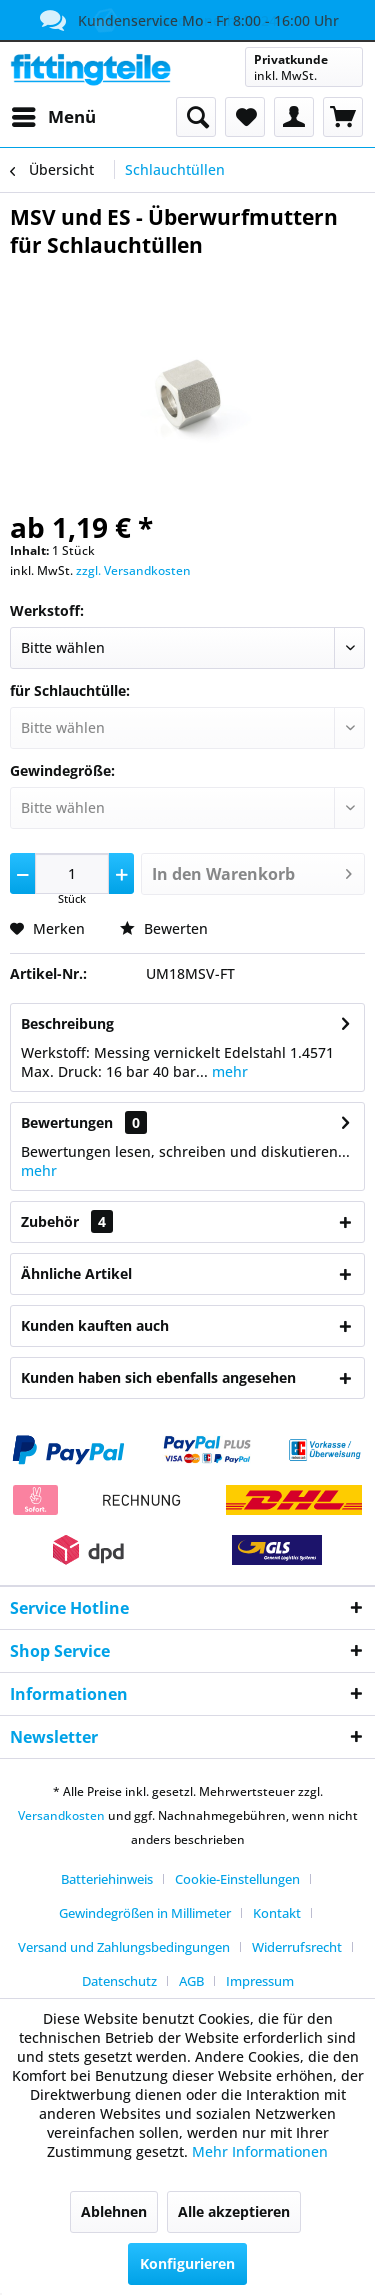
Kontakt (277, 1913)
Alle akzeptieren (234, 2211)
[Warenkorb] (343, 117)
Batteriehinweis (107, 1879)
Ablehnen (114, 2211)
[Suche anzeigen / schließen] (196, 117)
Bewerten (164, 928)
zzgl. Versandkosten (133, 570)
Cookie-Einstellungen (237, 1879)
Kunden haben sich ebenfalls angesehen (158, 1377)
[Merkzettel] (245, 117)
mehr (228, 1071)
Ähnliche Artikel (76, 1273)
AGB (191, 1981)
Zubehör (67, 1221)
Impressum (260, 1981)
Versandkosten (61, 1815)
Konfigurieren (187, 2263)
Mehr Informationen (260, 2151)
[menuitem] (53, 117)
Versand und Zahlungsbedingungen (124, 1947)
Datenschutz (119, 1981)
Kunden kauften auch (95, 1325)
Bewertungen (67, 1122)
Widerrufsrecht (297, 1947)
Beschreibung (67, 1023)
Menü (54, 114)
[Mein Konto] (294, 117)
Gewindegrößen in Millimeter (145, 1913)
